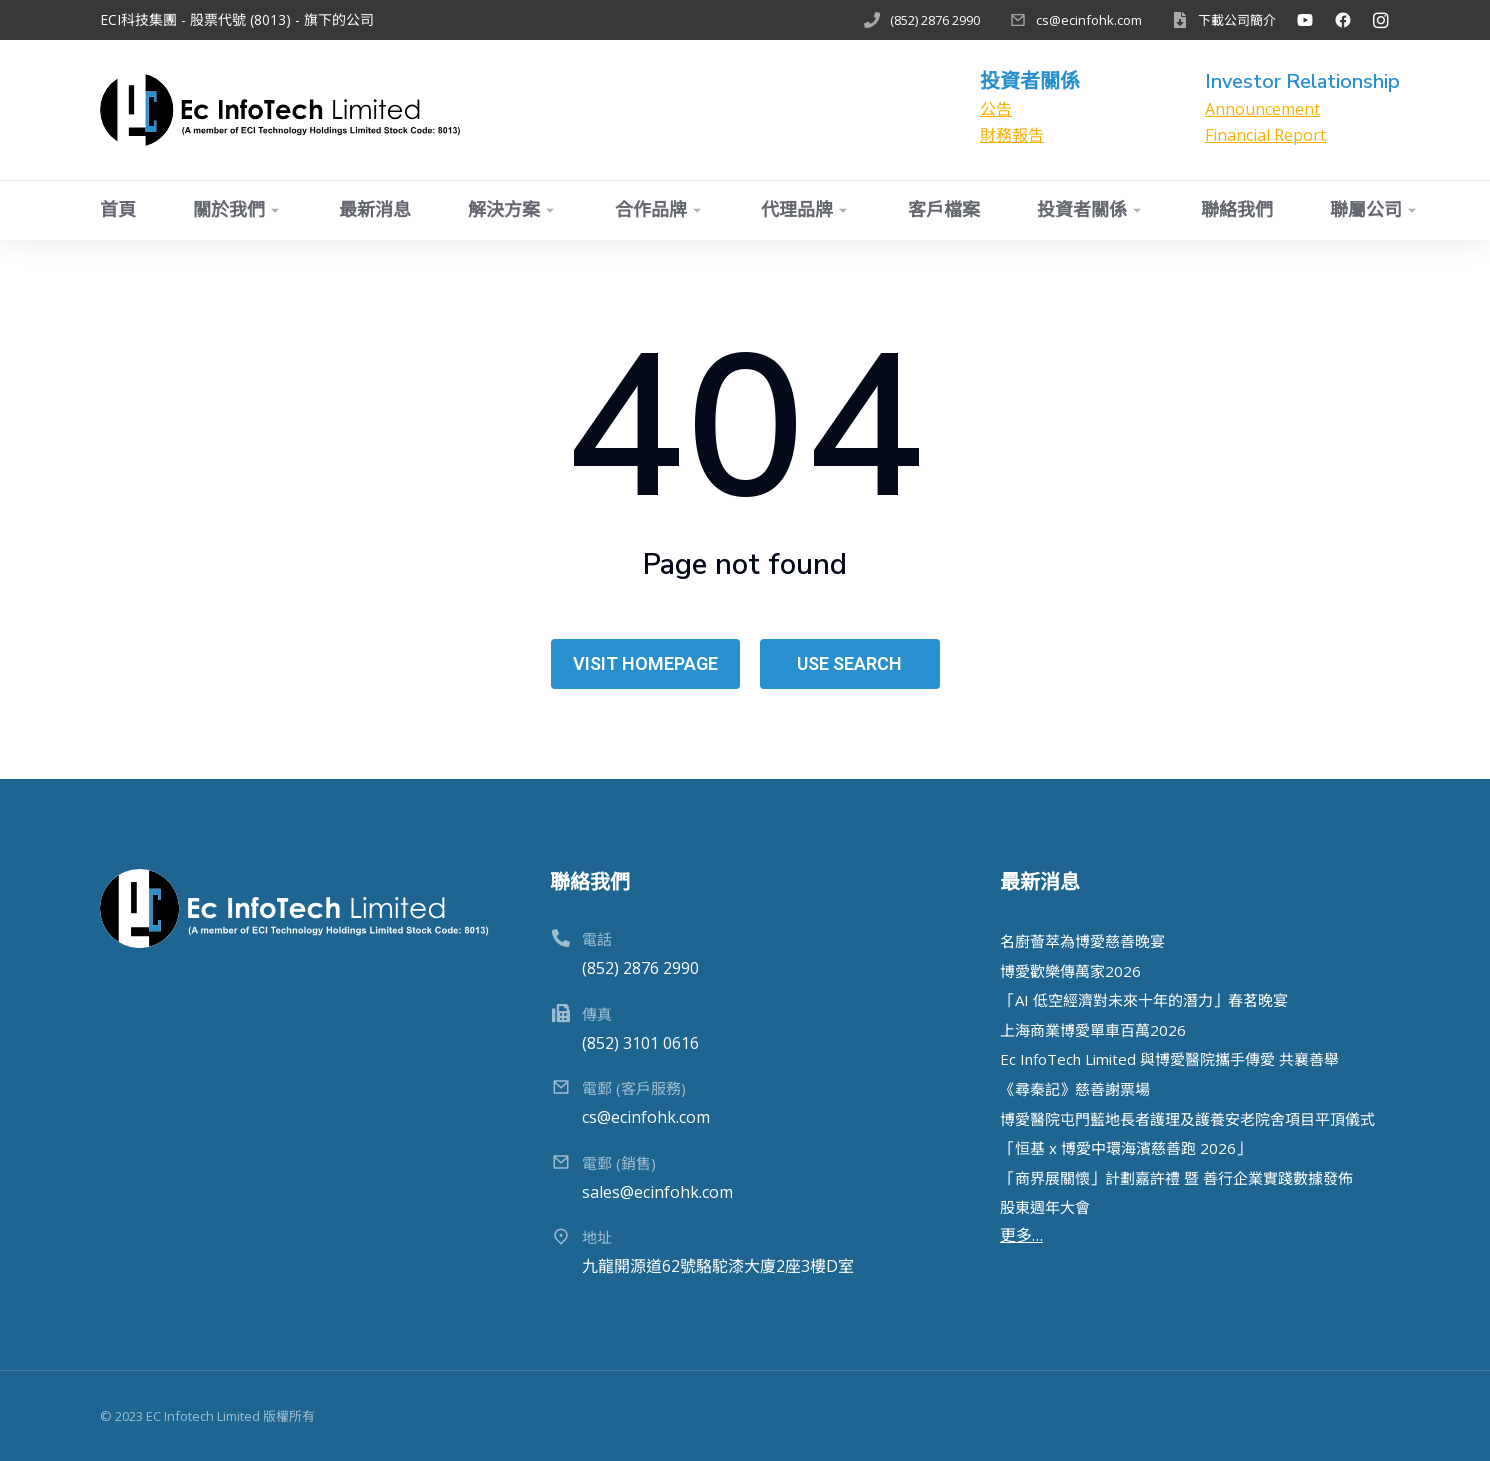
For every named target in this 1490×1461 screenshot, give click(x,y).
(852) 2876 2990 (935, 20)
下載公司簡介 (1237, 20)
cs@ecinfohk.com (1089, 20)
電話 (597, 939)
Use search (849, 663)
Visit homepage (645, 663)
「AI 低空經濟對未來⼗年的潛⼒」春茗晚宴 (1144, 1000)
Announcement (1262, 109)
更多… (1021, 1235)
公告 (996, 109)
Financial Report (1265, 135)
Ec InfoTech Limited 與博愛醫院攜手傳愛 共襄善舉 (1169, 1059)
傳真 (597, 1014)
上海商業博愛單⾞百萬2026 (1093, 1030)
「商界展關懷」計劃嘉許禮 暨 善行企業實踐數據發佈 (1176, 1178)
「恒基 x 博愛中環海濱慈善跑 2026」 (1125, 1148)
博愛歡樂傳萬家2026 (1070, 971)
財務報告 (1012, 135)
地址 (597, 1237)
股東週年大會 (1045, 1207)
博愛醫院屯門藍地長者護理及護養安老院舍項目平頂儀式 (1187, 1119)
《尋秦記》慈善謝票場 (1075, 1089)
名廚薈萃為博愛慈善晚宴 (1082, 941)
